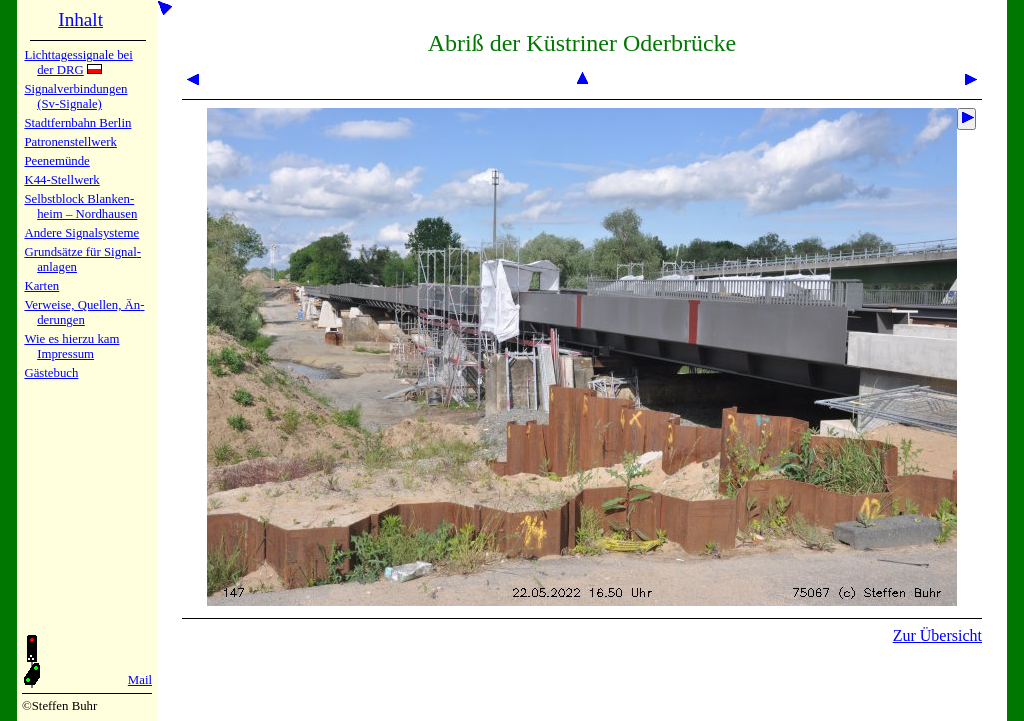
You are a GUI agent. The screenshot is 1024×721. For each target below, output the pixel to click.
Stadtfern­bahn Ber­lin (77, 123)
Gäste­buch (51, 373)
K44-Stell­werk (61, 180)
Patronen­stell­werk (70, 142)
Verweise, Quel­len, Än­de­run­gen (84, 312)
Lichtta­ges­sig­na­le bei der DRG (78, 62)
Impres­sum (65, 354)
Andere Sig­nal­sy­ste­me (81, 233)
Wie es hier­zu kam (71, 339)
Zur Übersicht (937, 635)
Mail (140, 680)
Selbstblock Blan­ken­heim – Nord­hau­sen (80, 206)
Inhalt (80, 19)
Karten (41, 286)
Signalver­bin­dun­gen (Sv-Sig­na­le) (75, 96)
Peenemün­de (56, 161)
